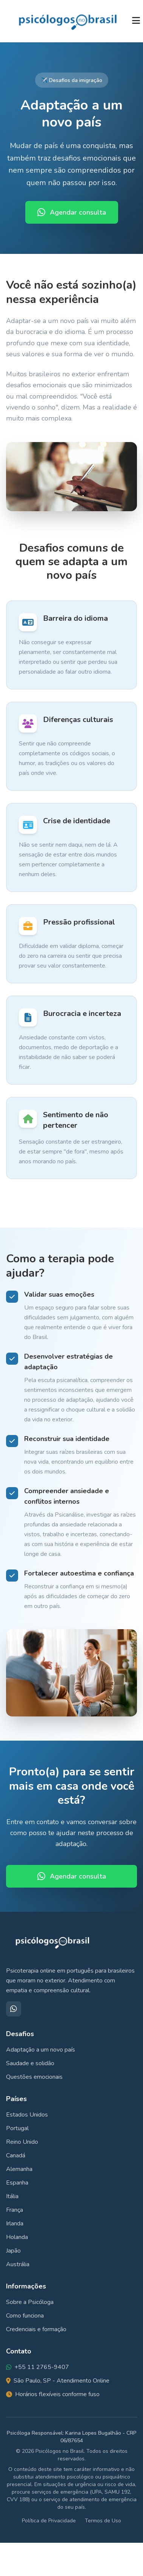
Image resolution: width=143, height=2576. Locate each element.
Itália (12, 2196)
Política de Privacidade (49, 2520)
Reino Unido (22, 2142)
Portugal (17, 2128)
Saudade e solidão (30, 2063)
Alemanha (19, 2169)
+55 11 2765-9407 (41, 2367)
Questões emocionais (34, 2077)
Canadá (15, 2155)
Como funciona (25, 2316)
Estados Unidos (27, 2115)
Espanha (17, 2183)
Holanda (17, 2237)
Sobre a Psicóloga (30, 2302)
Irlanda (14, 2223)
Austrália (17, 2264)
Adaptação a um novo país (40, 2050)
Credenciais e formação (36, 2329)
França (14, 2210)
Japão (13, 2251)
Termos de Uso (103, 2520)
